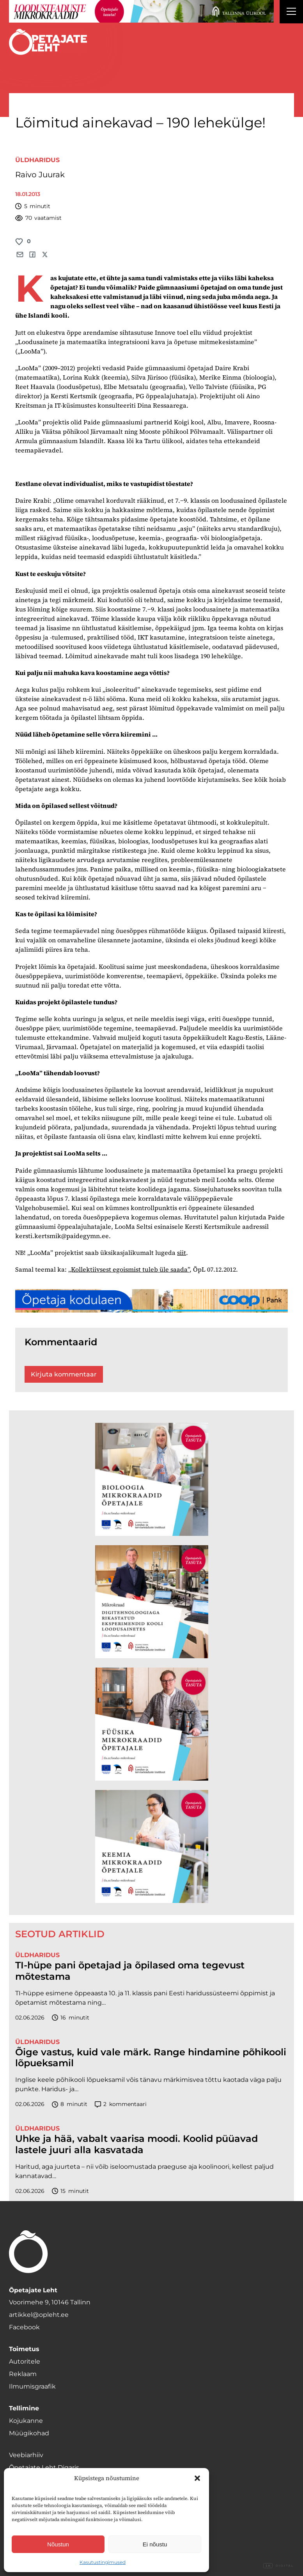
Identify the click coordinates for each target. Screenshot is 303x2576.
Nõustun (58, 2544)
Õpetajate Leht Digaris (44, 2467)
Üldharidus (37, 160)
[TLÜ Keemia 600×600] (151, 1846)
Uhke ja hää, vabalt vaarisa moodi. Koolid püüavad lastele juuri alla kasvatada (136, 2144)
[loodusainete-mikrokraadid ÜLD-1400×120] (141, 11)
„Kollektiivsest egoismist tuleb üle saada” (129, 1269)
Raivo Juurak (40, 174)
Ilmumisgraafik (32, 2386)
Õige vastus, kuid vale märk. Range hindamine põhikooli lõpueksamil (150, 2058)
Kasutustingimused (103, 2562)
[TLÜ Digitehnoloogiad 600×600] (151, 1601)
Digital (278, 2566)
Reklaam (23, 2374)
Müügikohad (29, 2433)
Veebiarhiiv (26, 2455)
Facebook (24, 2327)
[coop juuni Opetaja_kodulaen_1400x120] (151, 1301)
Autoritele (24, 2361)
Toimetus (24, 2349)
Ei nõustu (155, 2544)
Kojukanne (26, 2420)
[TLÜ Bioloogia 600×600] (151, 1479)
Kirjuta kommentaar (64, 1374)
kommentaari (121, 2104)
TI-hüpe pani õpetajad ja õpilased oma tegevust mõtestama (130, 1971)
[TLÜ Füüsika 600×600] (151, 1724)
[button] (197, 2478)
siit (181, 1252)
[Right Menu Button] (291, 12)
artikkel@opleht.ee (39, 2314)
